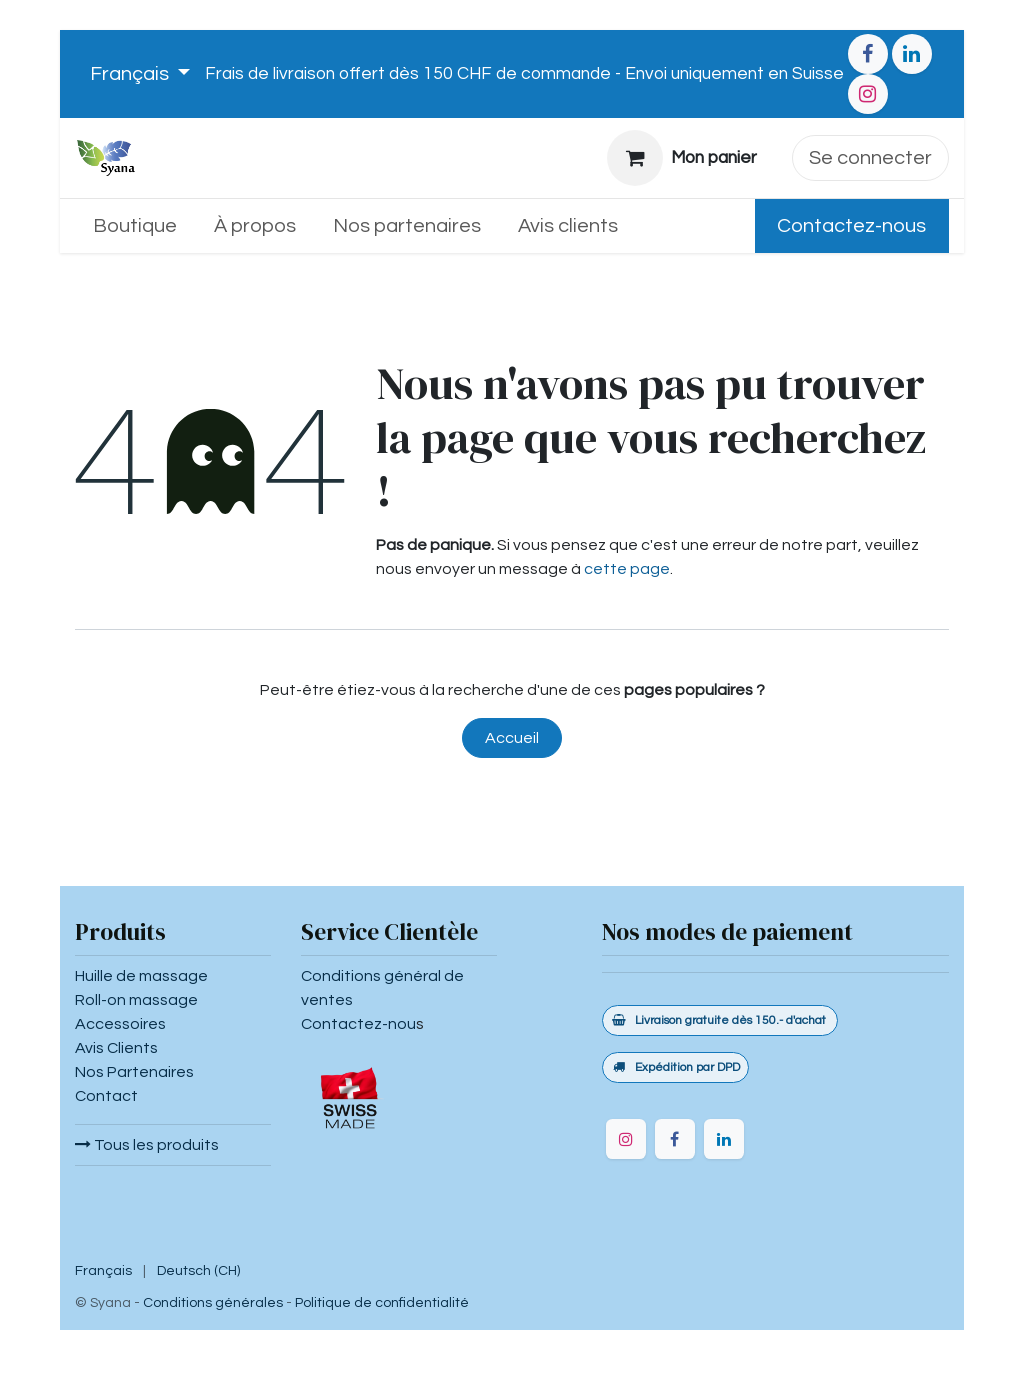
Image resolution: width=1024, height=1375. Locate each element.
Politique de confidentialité (382, 1303)
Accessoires (120, 1024)
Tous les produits (147, 1145)
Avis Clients (116, 1048)
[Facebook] (868, 54)
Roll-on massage (136, 1000)
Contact (106, 1096)
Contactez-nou (358, 1024)
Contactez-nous (851, 226)
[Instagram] (868, 94)
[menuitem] (135, 226)
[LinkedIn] (912, 54)
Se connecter (870, 158)
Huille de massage (141, 976)
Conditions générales (213, 1303)
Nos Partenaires (134, 1072)
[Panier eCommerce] (682, 158)
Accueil (512, 738)
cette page (627, 569)
